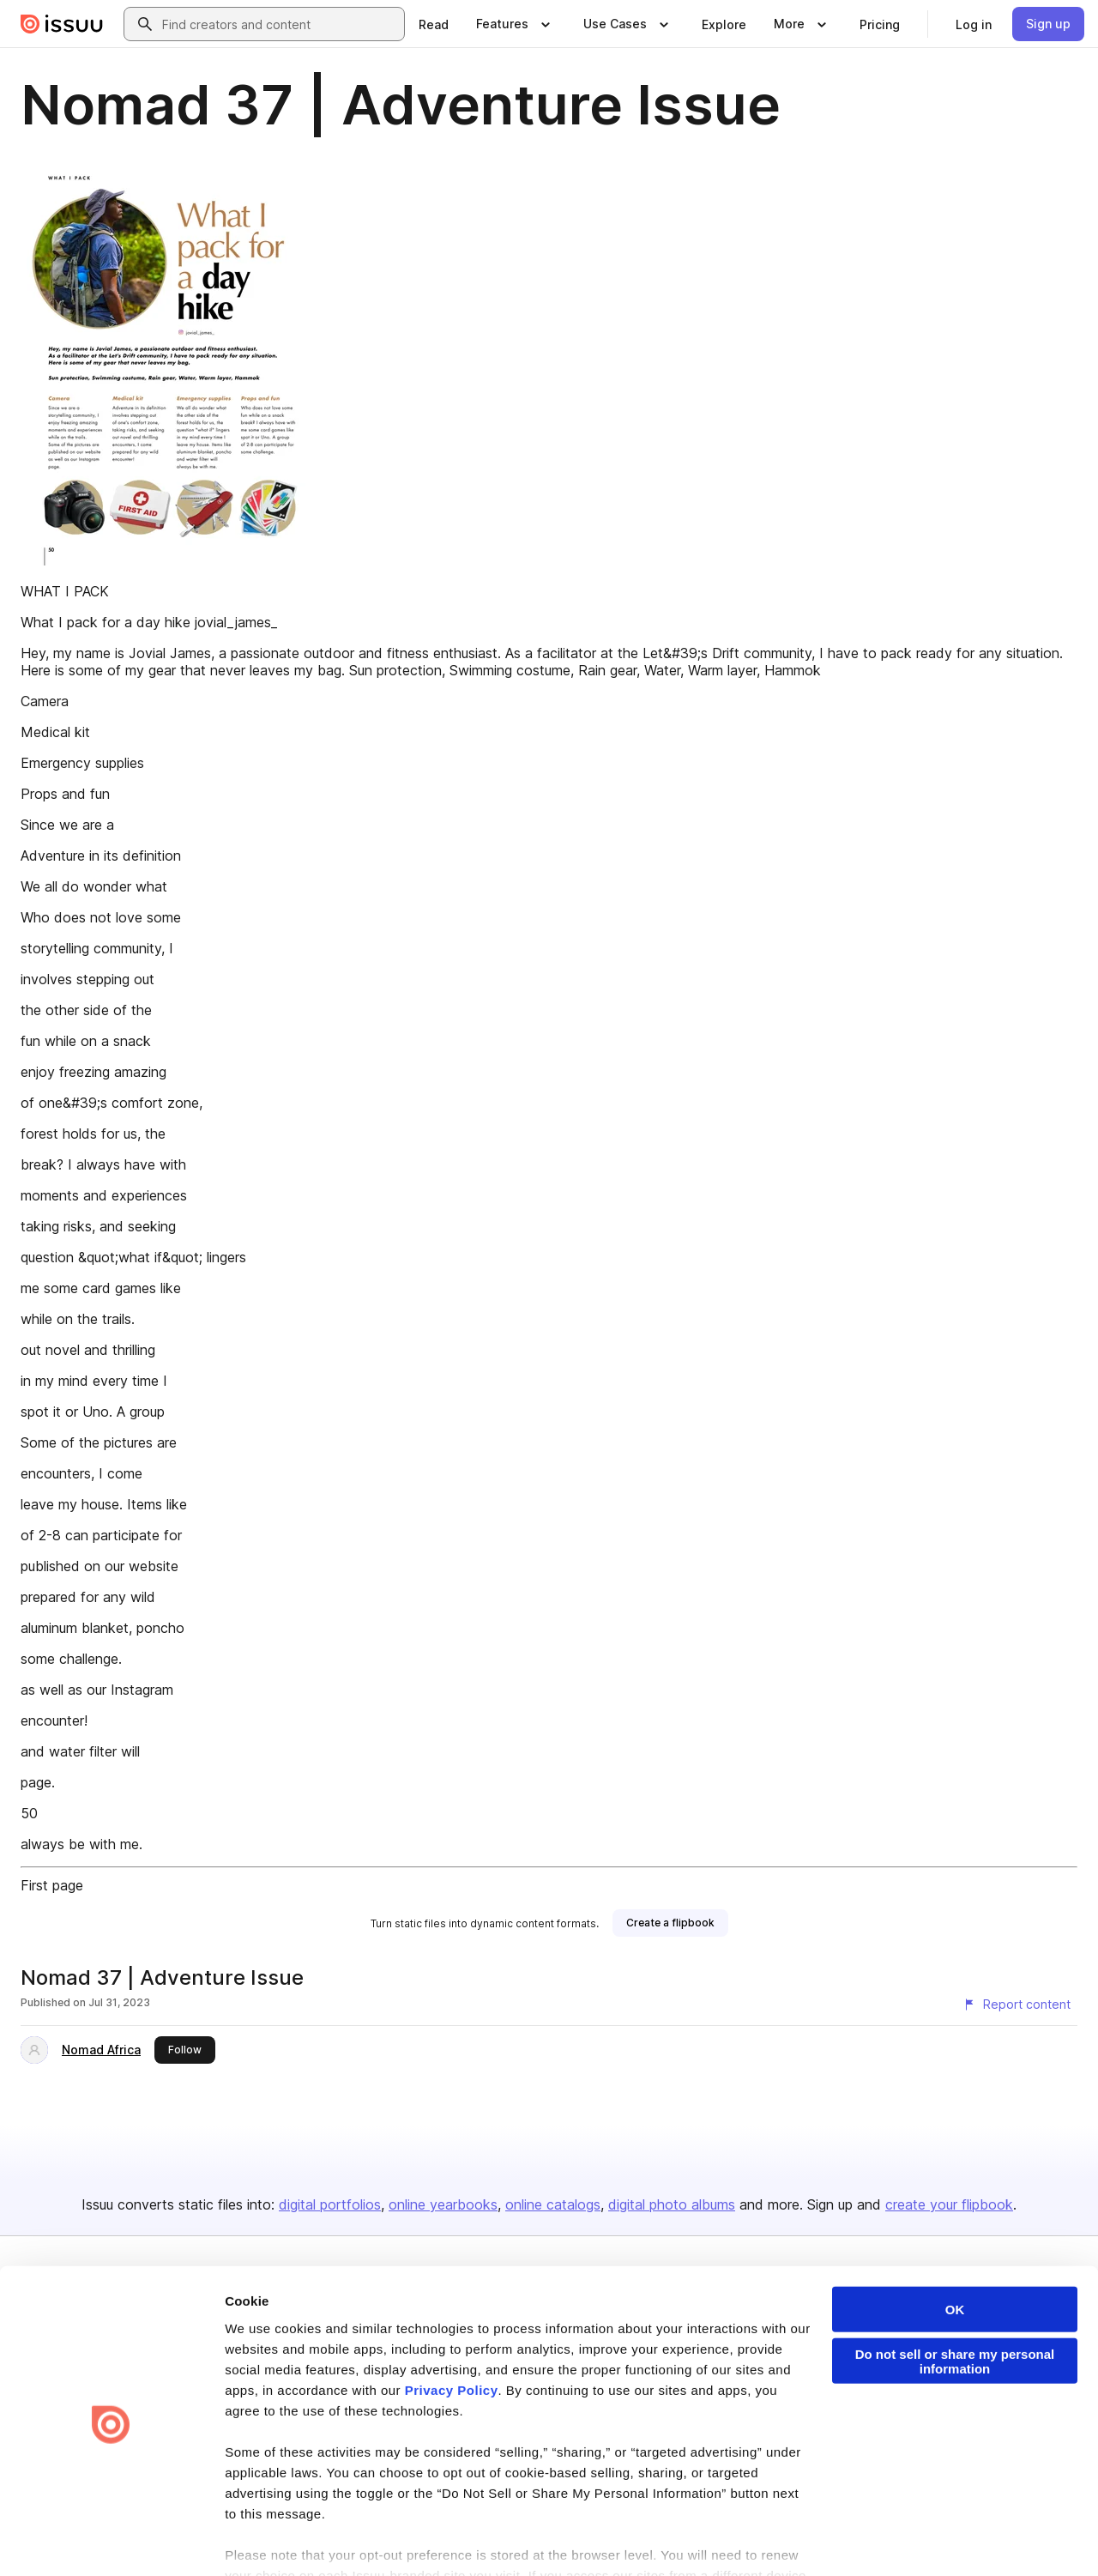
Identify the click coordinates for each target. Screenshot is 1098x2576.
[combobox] (279, 24)
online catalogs (552, 2204)
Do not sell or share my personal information (955, 2301)
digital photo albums (671, 2204)
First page (52, 1885)
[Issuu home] (62, 24)
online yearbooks (443, 2204)
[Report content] (1016, 2004)
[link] (433, 24)
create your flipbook (949, 2204)
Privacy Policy (451, 2330)
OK (955, 2249)
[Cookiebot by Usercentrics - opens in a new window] (111, 2542)
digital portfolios (330, 2204)
